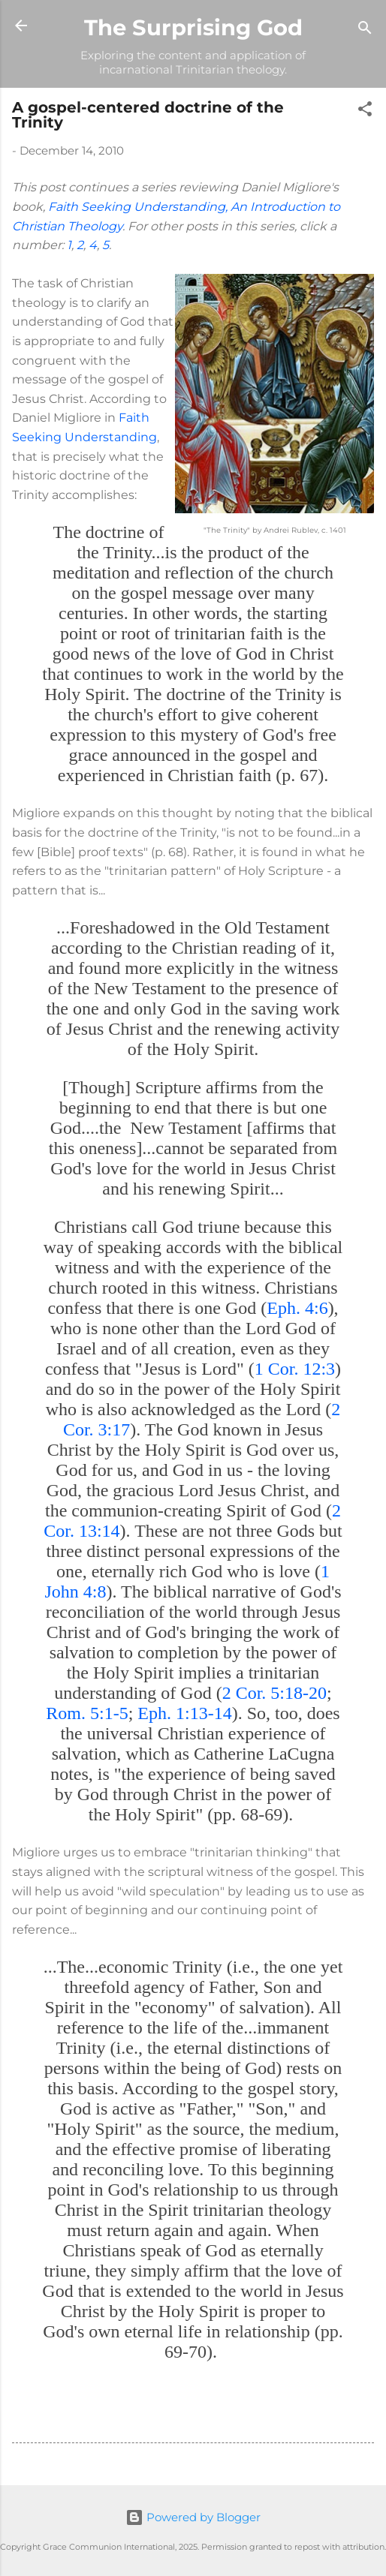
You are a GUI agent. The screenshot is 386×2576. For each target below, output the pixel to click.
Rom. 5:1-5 (87, 1713)
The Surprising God (193, 27)
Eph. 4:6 (297, 1308)
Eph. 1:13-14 (184, 1713)
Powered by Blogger (193, 2517)
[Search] (365, 30)
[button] (365, 111)
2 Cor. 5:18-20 (274, 1693)
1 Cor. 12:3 (295, 1368)
